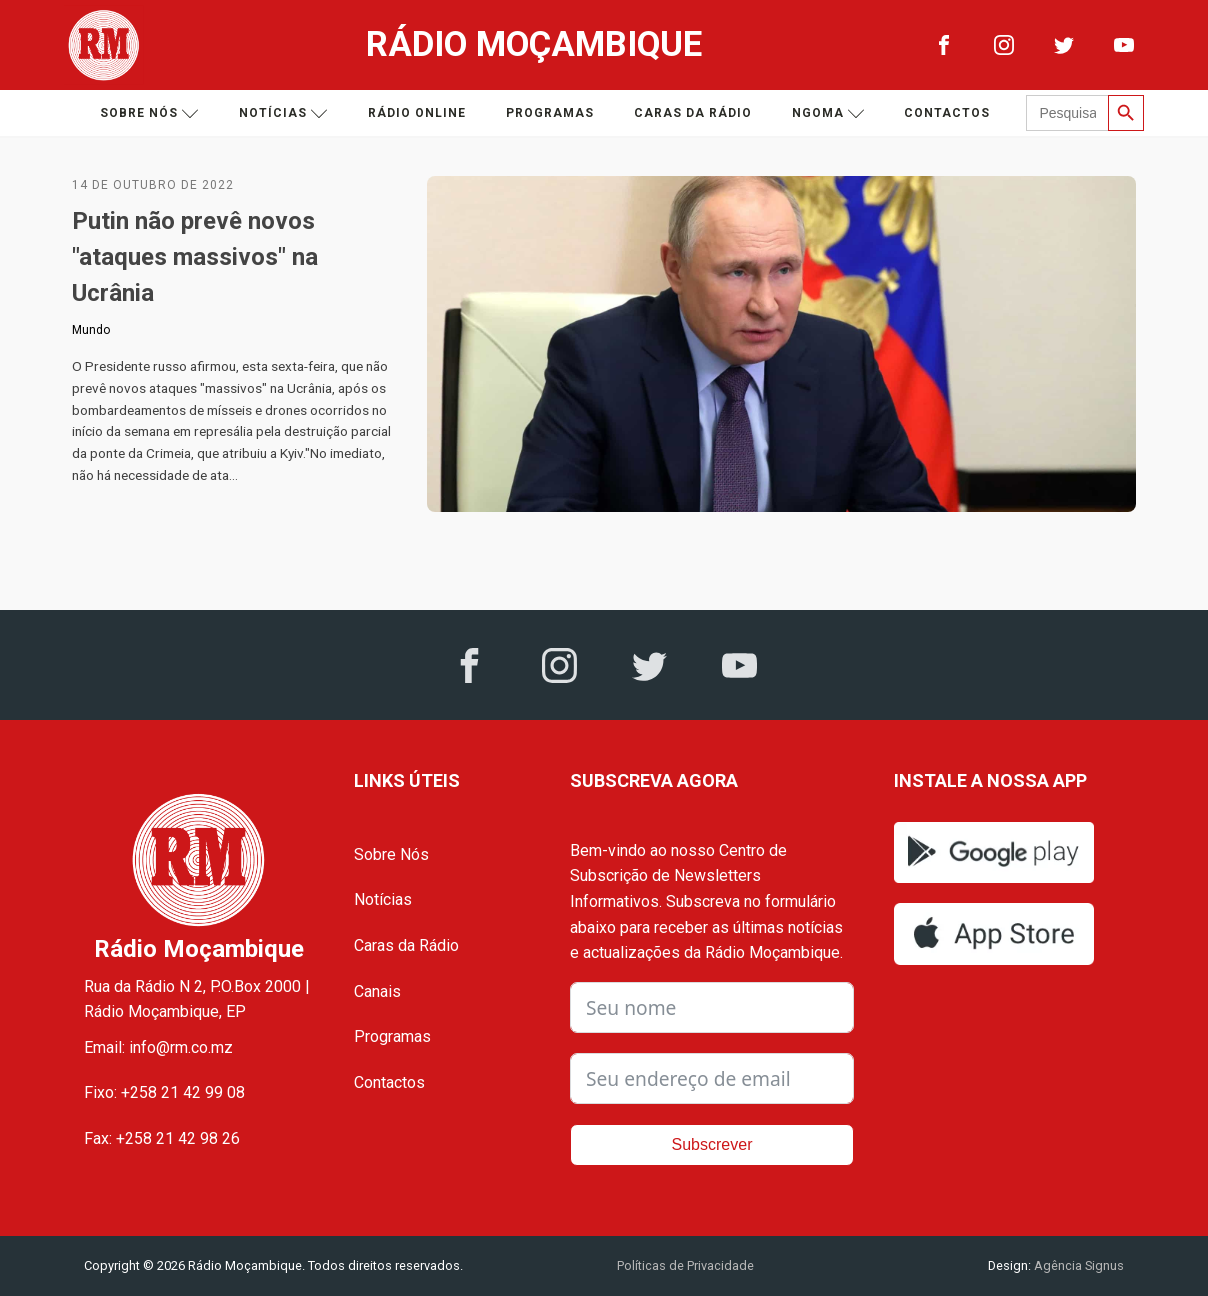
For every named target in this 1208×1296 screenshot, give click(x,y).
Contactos (947, 113)
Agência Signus (1077, 1265)
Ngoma (828, 113)
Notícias (283, 113)
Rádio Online (417, 113)
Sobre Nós (391, 854)
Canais (377, 991)
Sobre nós (149, 113)
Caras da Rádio (693, 113)
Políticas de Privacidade (685, 1265)
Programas (550, 113)
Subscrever (712, 1144)
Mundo (91, 330)
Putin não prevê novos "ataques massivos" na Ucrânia (195, 257)
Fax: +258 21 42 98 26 (162, 1138)
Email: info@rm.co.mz (158, 1047)
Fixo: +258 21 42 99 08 (164, 1092)
